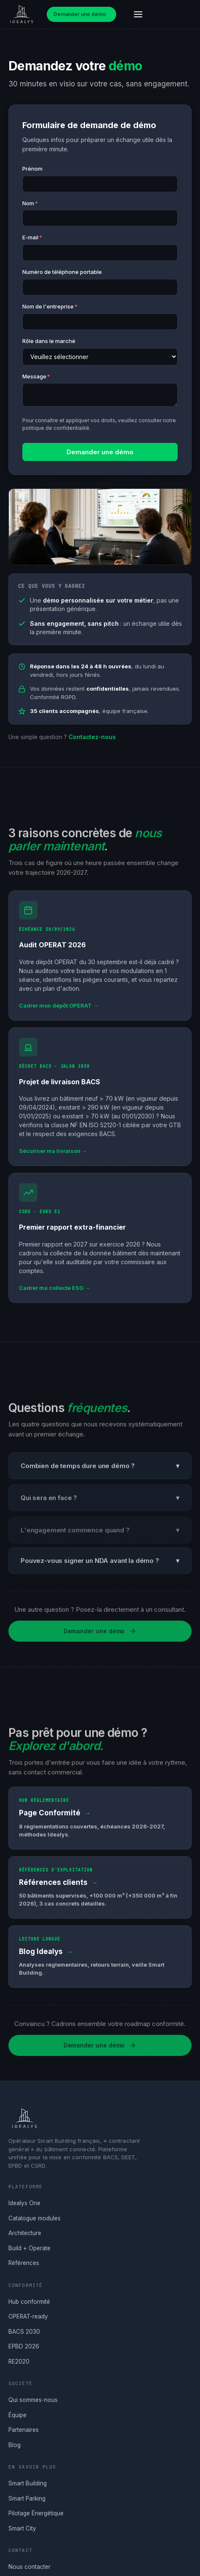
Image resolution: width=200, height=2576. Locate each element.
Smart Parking (26, 2498)
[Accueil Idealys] (20, 14)
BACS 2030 (24, 2331)
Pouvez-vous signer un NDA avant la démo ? (100, 1564)
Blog (14, 2445)
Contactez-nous (92, 737)
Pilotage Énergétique (36, 2513)
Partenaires (23, 2429)
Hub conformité (29, 2301)
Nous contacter (29, 2566)
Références (23, 2263)
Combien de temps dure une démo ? (100, 1469)
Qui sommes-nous (33, 2399)
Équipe (17, 2415)
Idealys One (24, 2203)
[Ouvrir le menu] (138, 14)
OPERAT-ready (28, 2316)
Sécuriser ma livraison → (53, 1153)
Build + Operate (29, 2248)
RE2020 (18, 2361)
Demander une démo (79, 14)
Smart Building (27, 2483)
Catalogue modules (34, 2218)
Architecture (24, 2233)
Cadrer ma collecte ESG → (54, 1290)
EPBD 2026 (23, 2346)
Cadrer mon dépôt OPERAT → (59, 1008)
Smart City (22, 2528)
